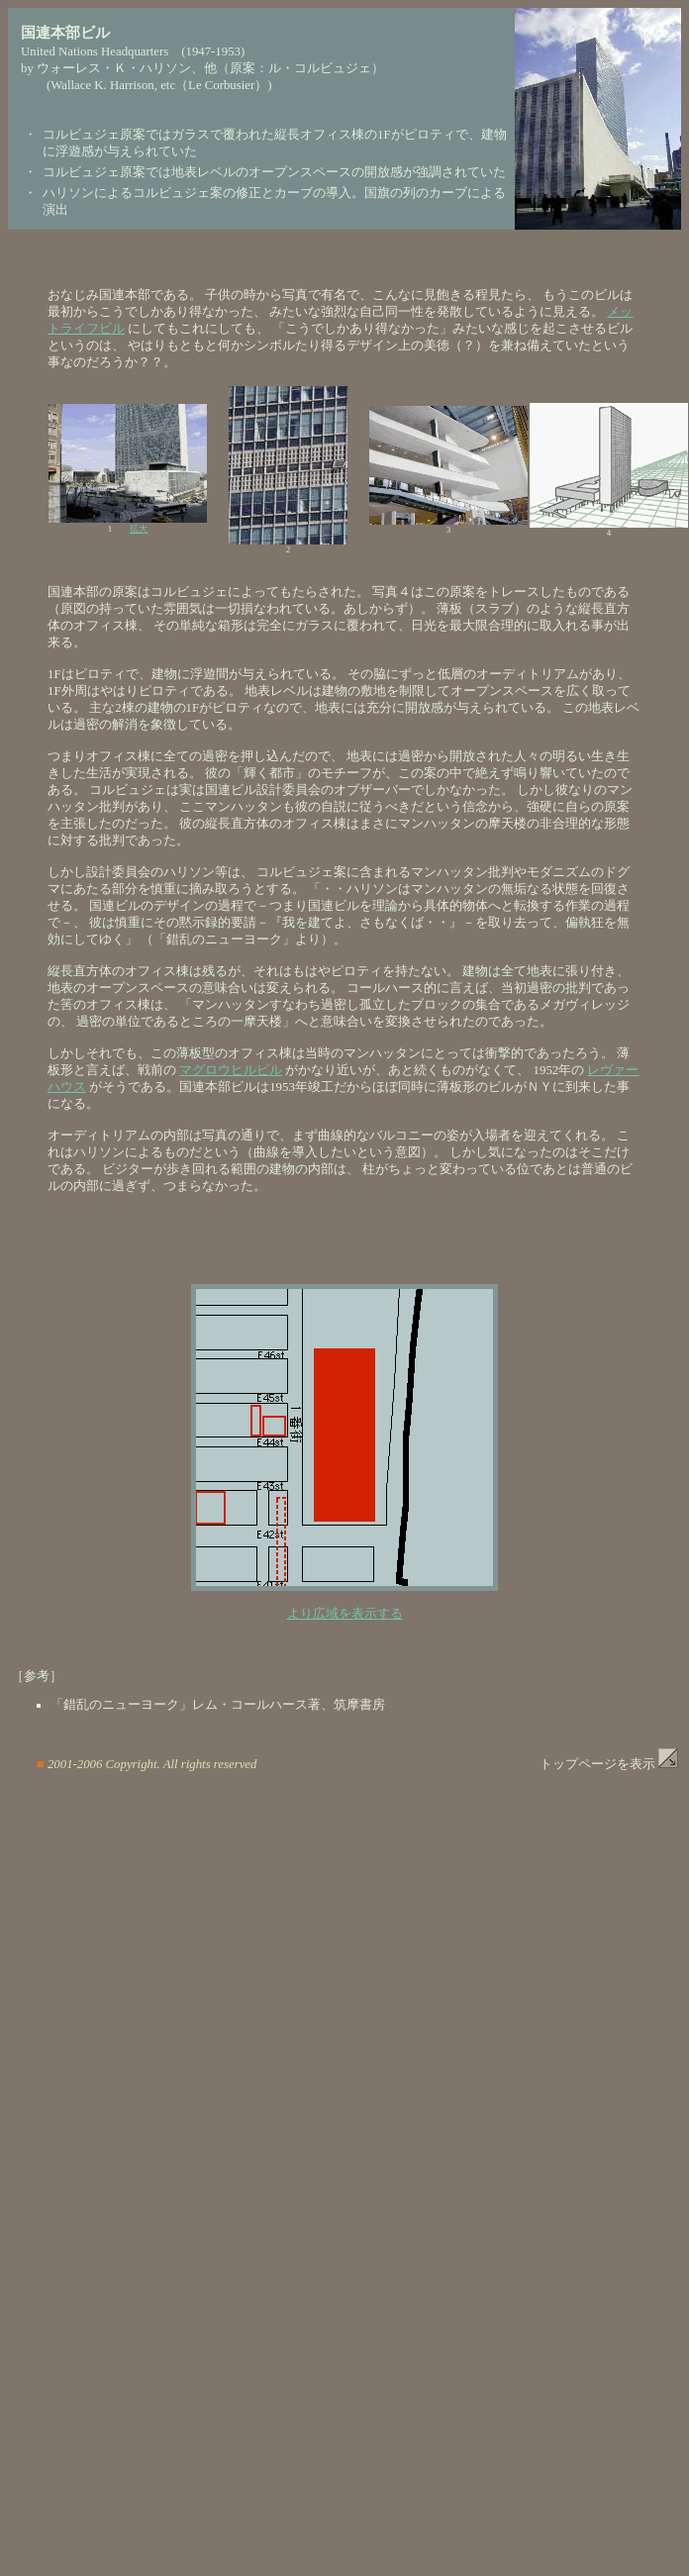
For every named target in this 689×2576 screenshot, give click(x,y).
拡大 (139, 529)
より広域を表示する (345, 1614)
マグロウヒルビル (230, 1070)
